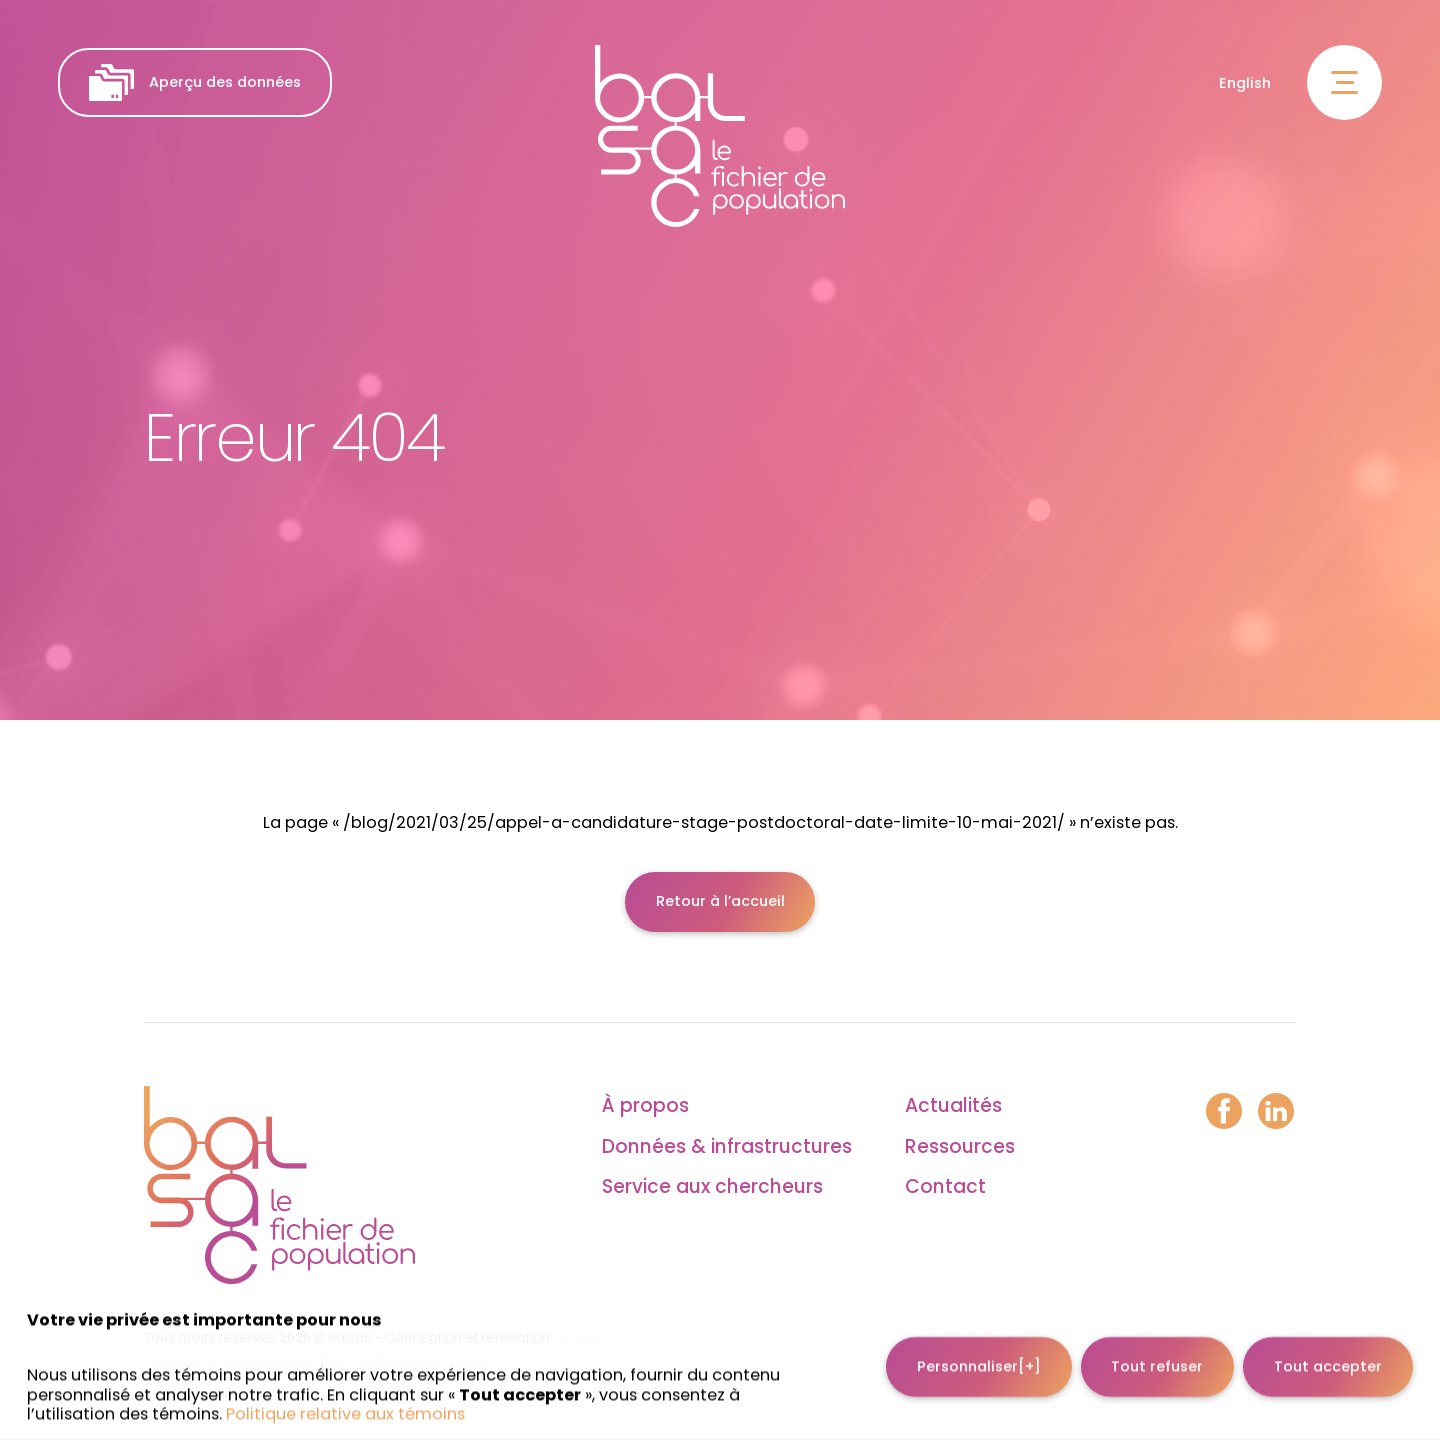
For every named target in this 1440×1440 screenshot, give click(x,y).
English (1245, 83)
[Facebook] (1224, 1113)
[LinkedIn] (1276, 1113)
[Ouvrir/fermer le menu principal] (1344, 82)
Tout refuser (1157, 1353)
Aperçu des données (194, 82)
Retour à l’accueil (720, 901)
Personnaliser (979, 1353)
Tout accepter (1328, 1353)
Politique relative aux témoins (345, 1400)
